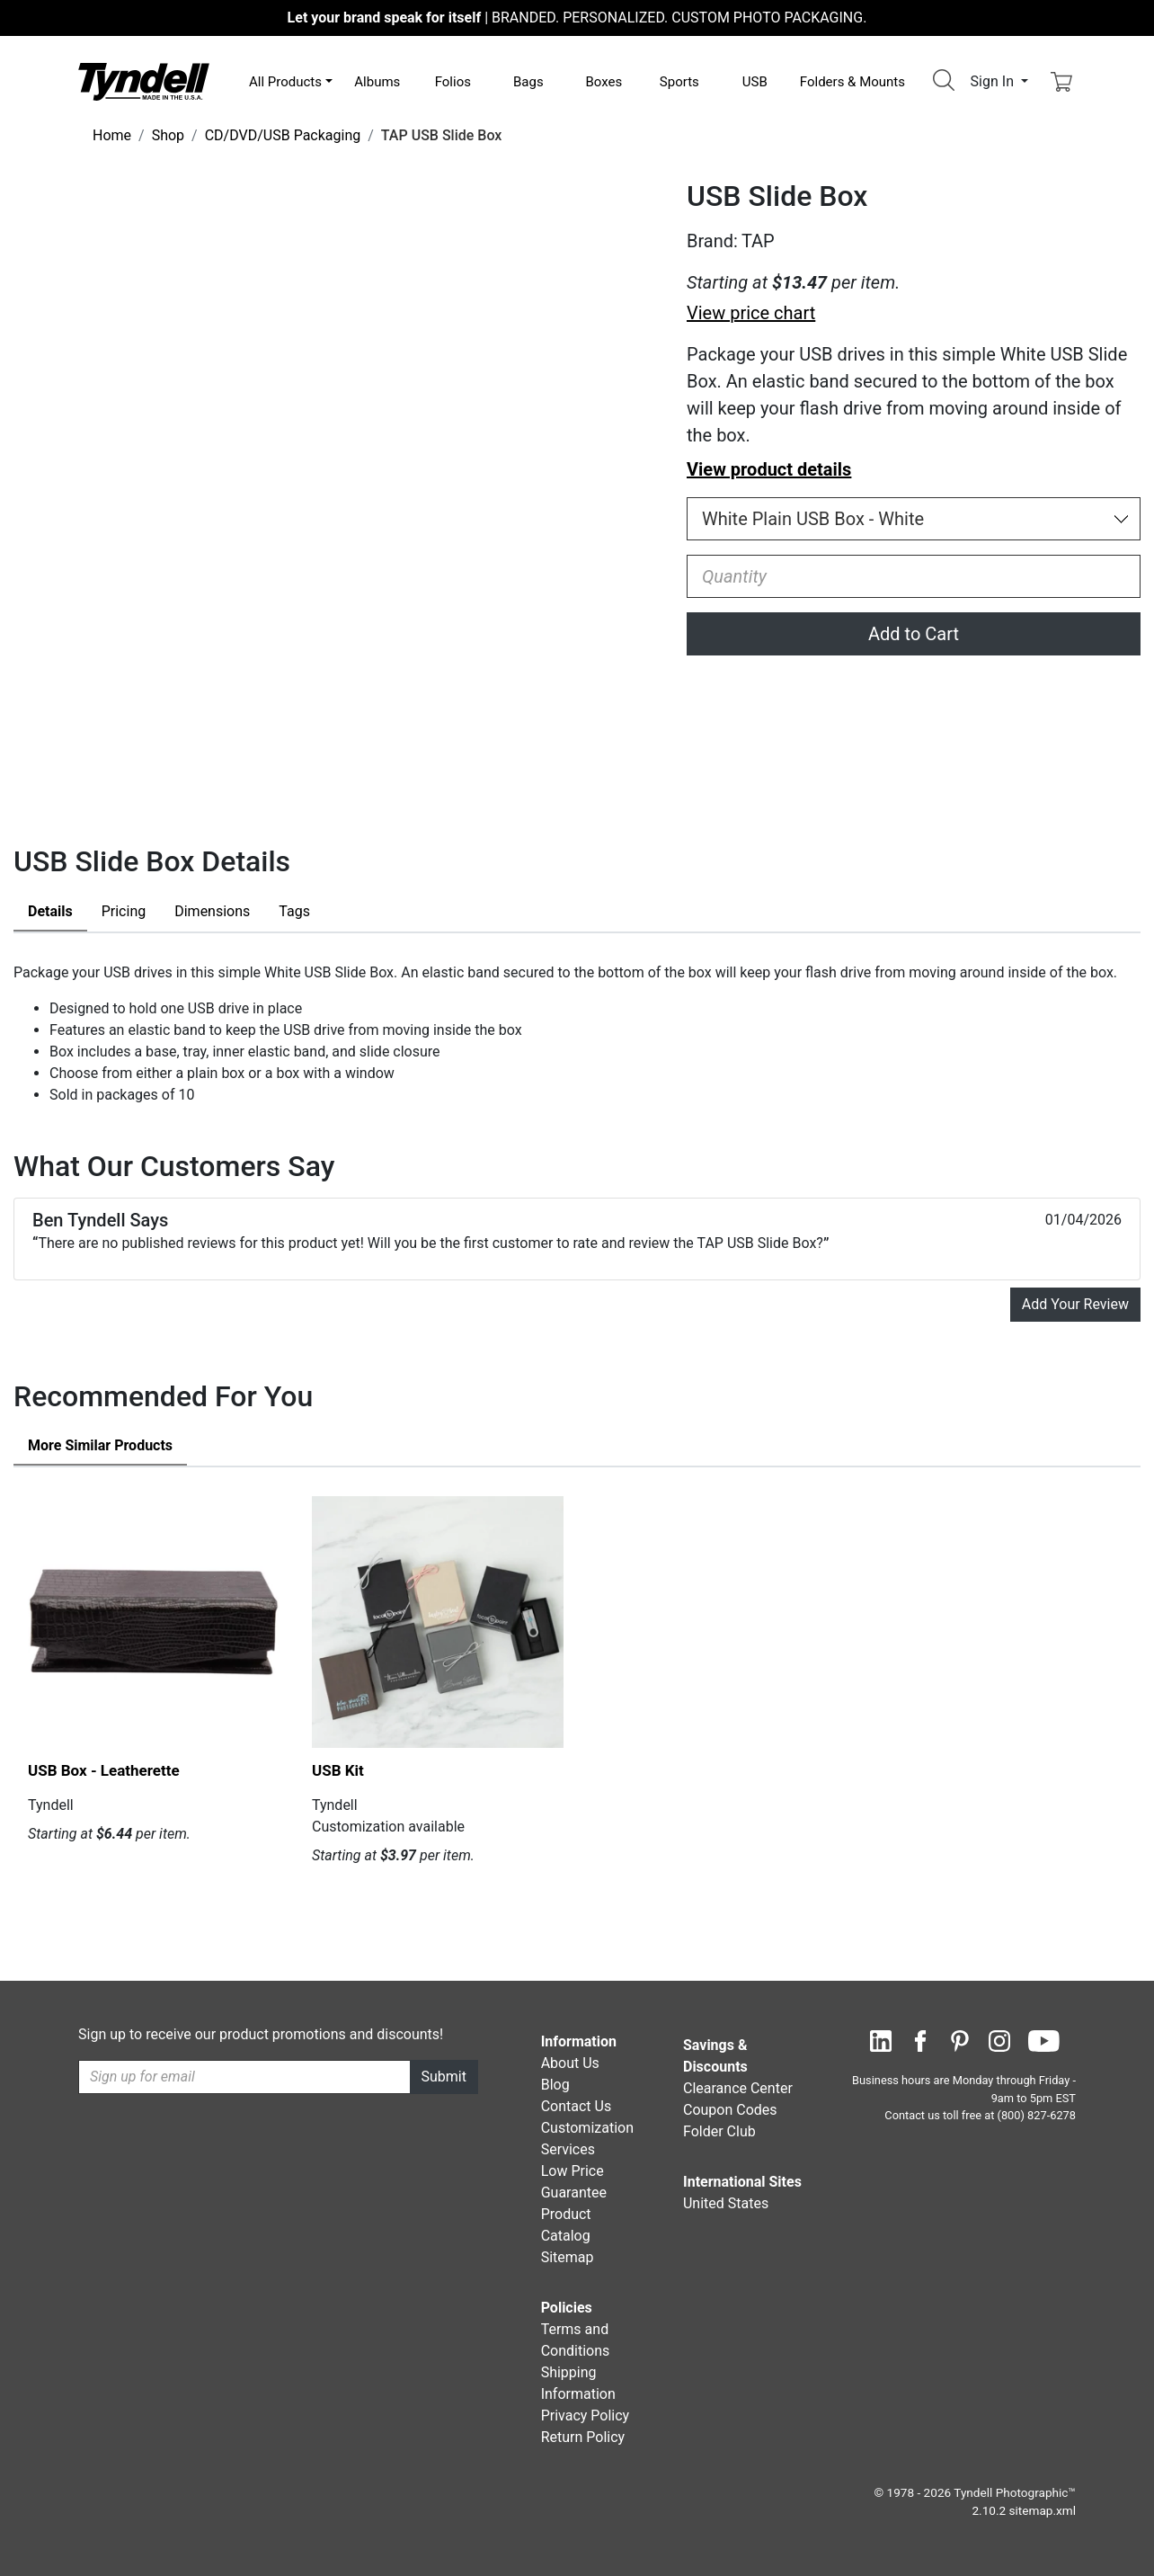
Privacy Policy (585, 2415)
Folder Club (719, 2131)
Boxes (603, 82)
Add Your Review (1075, 1304)
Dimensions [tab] (212, 911)
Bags (528, 82)
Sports (679, 82)
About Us (570, 2063)
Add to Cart (913, 634)
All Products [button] (285, 82)
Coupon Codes (730, 2109)
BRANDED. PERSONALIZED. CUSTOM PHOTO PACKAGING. (577, 17)
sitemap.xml (1042, 2510)
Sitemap (567, 2257)
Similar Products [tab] (100, 1445)
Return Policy (583, 2437)
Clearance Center (738, 2088)
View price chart (751, 313)
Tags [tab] (294, 911)
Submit (444, 2076)
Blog (555, 2084)
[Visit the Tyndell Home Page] (143, 80)
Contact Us (576, 2106)
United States (725, 2203)
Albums (377, 82)
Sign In (994, 81)
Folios (453, 82)
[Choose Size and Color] (914, 518)
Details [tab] (50, 911)
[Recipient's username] (244, 2077)
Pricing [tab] (124, 911)
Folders (852, 82)
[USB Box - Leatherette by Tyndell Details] (154, 1622)
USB (755, 82)
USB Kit (338, 1770)
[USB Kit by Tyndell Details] (438, 1622)
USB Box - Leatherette (104, 1770)
